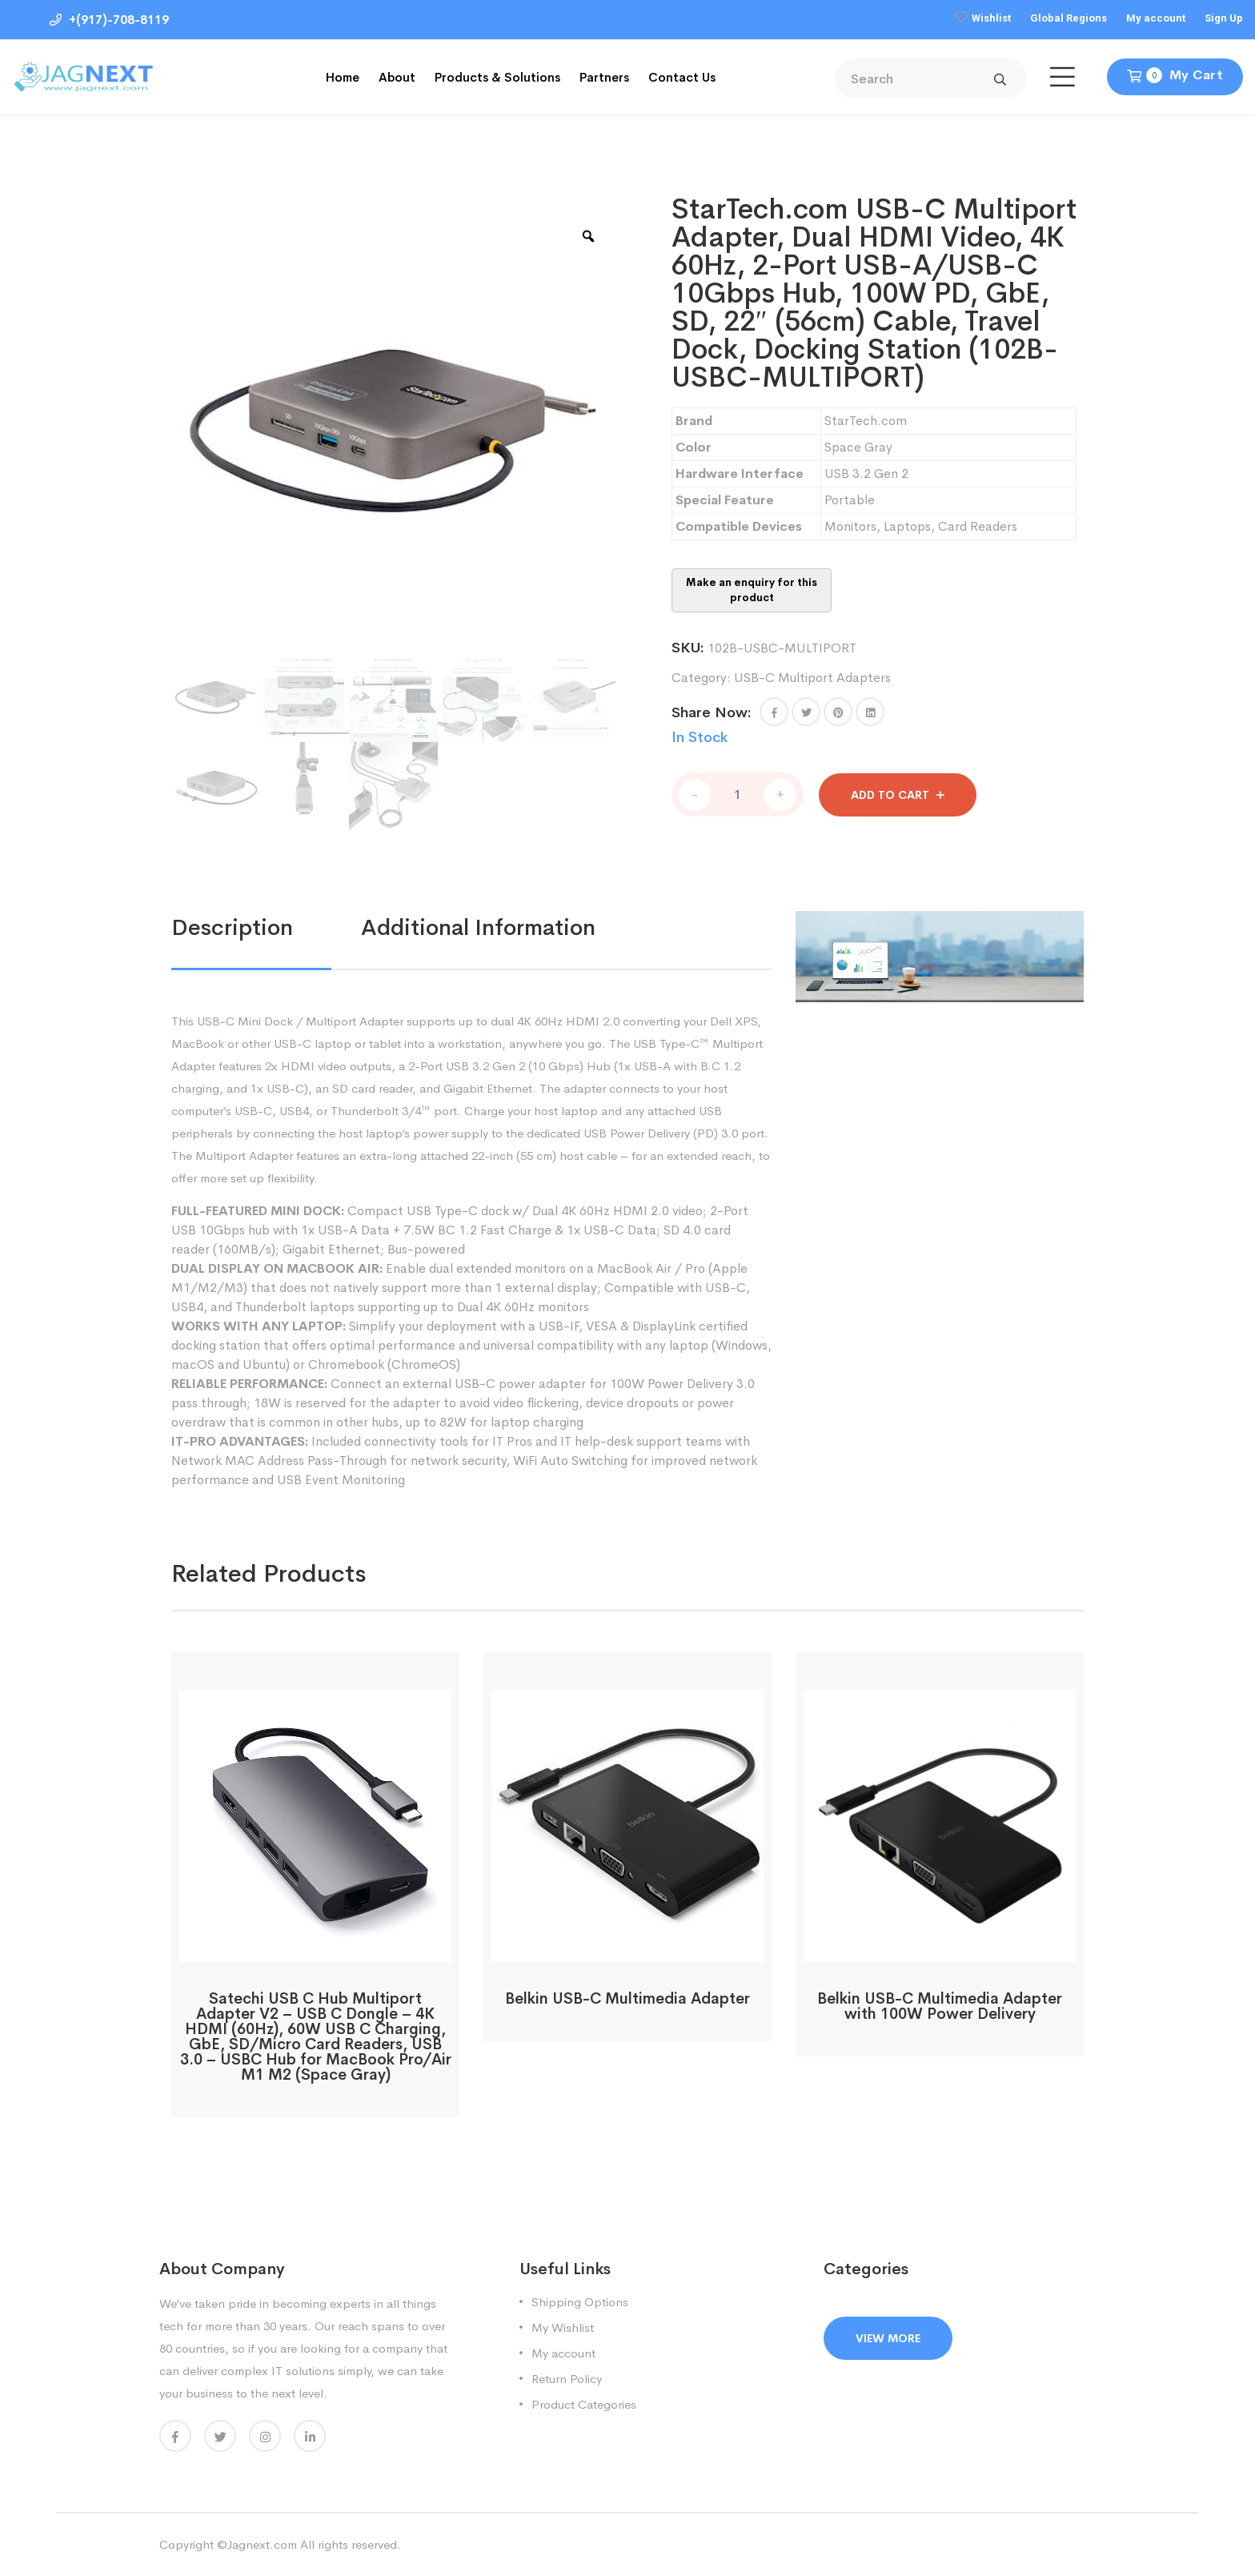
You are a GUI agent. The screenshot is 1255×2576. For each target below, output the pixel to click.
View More (888, 2338)
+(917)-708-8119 (109, 19)
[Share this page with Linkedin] (870, 711)
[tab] (266, 928)
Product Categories (583, 2404)
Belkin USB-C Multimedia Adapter (627, 1998)
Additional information (478, 927)
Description (232, 927)
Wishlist (991, 18)
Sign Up (1224, 18)
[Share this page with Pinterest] (838, 711)
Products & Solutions (497, 77)
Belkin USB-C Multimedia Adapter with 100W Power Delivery (939, 2006)
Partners (604, 77)
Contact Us (682, 77)
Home (342, 77)
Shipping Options (579, 2301)
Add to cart (890, 795)
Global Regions (1068, 18)
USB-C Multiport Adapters (812, 677)
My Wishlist (562, 2327)
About (397, 77)
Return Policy (566, 2378)
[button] (774, 711)
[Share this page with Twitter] (806, 711)
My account (1155, 18)
